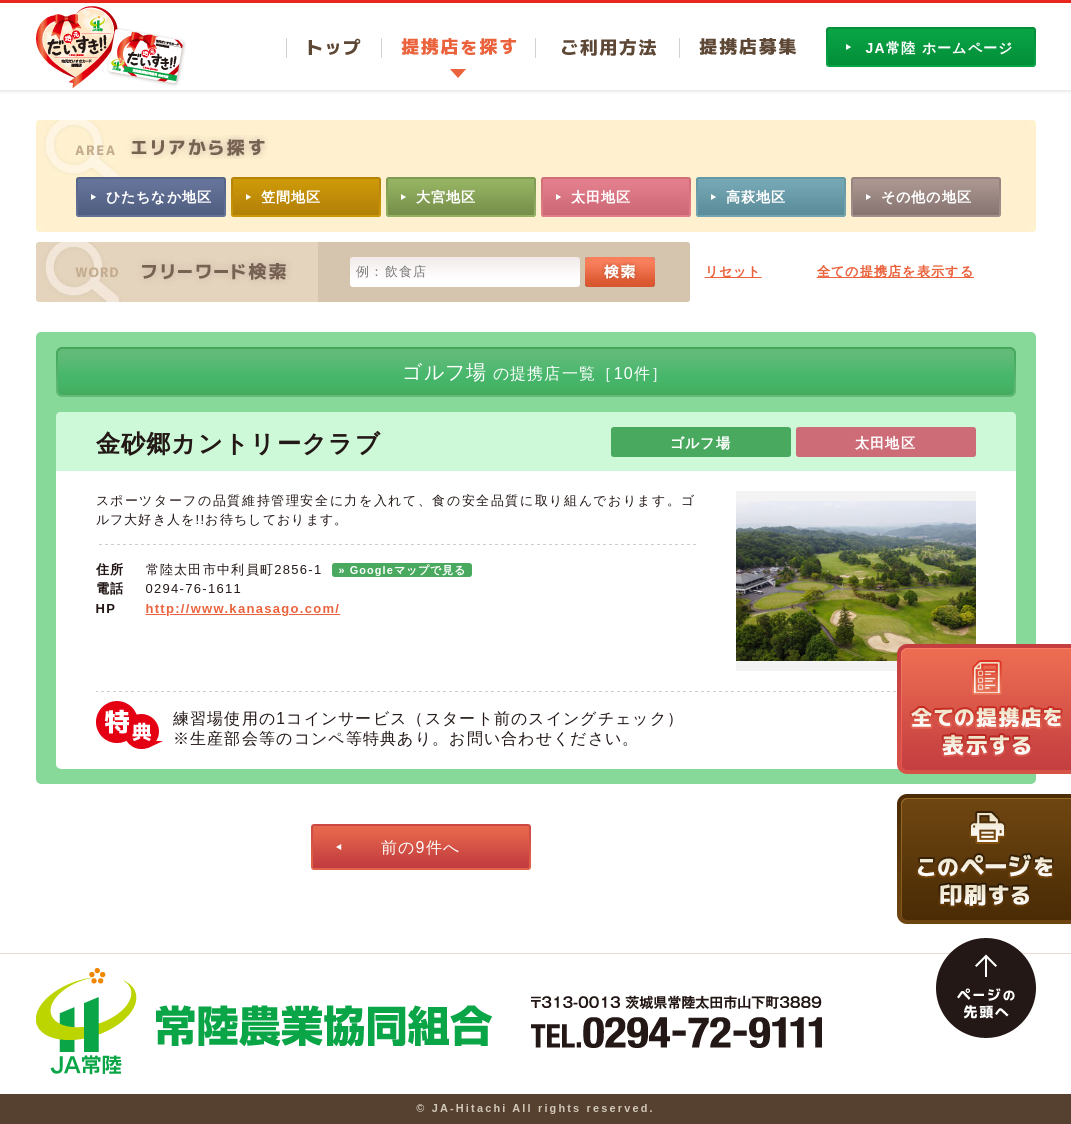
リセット (733, 271)
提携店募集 (737, 48)
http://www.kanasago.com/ (243, 608)
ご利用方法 (607, 48)
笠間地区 (291, 197)
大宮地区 (446, 197)
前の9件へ (420, 847)
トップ (333, 48)
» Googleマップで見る (402, 570)
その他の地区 (927, 197)
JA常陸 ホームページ (940, 48)
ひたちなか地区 (159, 197)
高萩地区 (756, 197)
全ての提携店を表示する (895, 271)
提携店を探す (458, 48)
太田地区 (601, 197)
